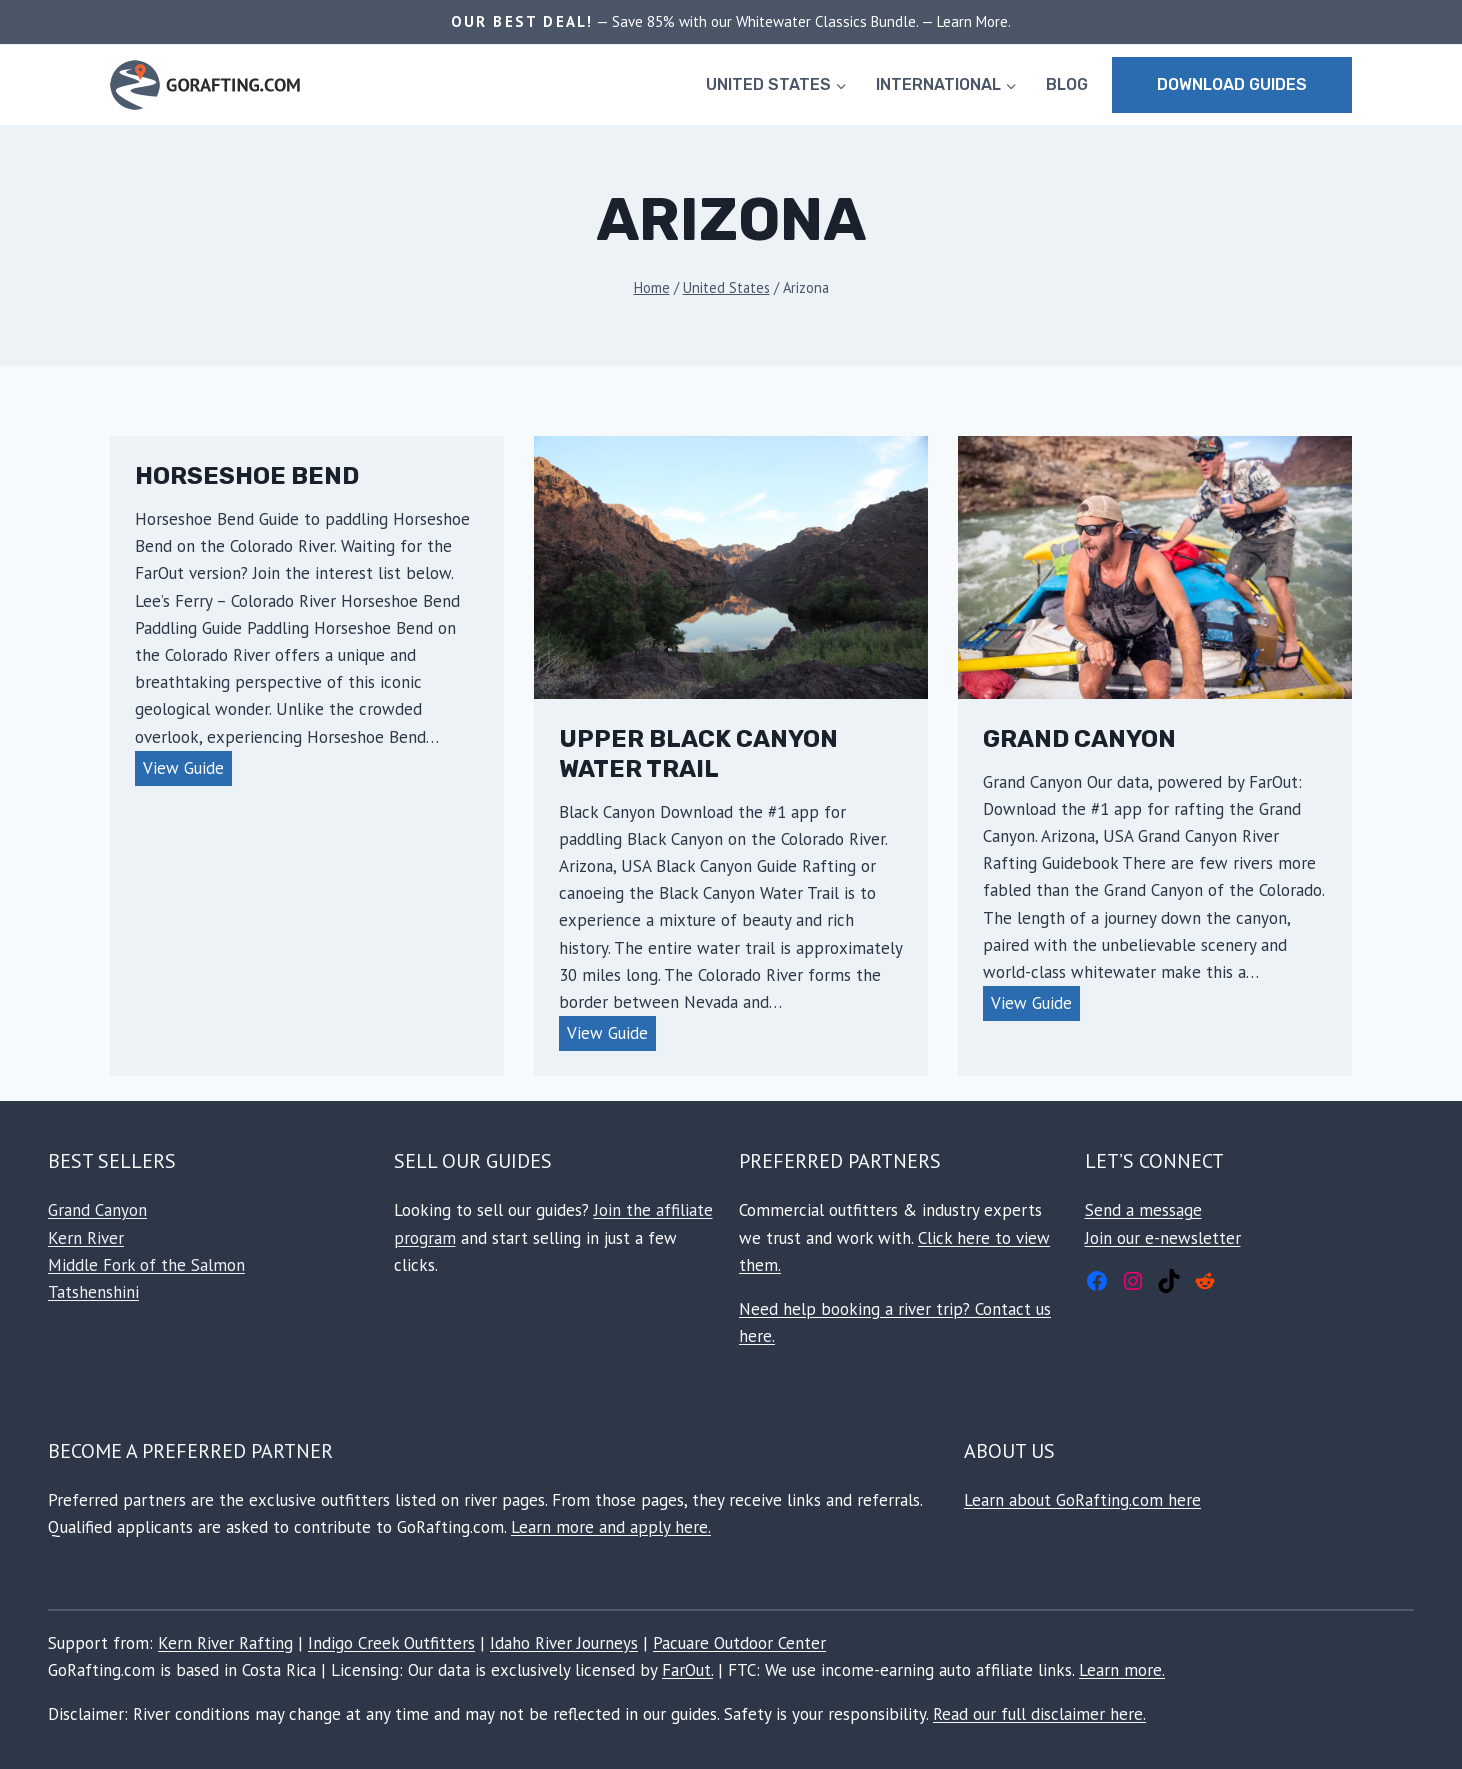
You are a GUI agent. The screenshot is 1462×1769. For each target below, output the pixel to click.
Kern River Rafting (225, 1643)
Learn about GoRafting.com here (1082, 1500)
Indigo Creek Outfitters (391, 1643)
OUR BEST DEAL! (522, 21)
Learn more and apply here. (611, 1527)
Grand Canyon (1079, 739)
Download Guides (1232, 84)
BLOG (1067, 84)
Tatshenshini (93, 1292)
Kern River (86, 1238)
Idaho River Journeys (564, 1643)
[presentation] (731, 567)
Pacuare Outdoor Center (739, 1643)
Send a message (1143, 1210)
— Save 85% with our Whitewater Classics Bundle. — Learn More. (802, 21)
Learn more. (1122, 1670)
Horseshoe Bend (247, 476)
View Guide (187, 770)
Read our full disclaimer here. (1039, 1714)
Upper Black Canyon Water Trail (698, 754)
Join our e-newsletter (1163, 1238)
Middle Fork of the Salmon (146, 1265)
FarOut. (687, 1670)
